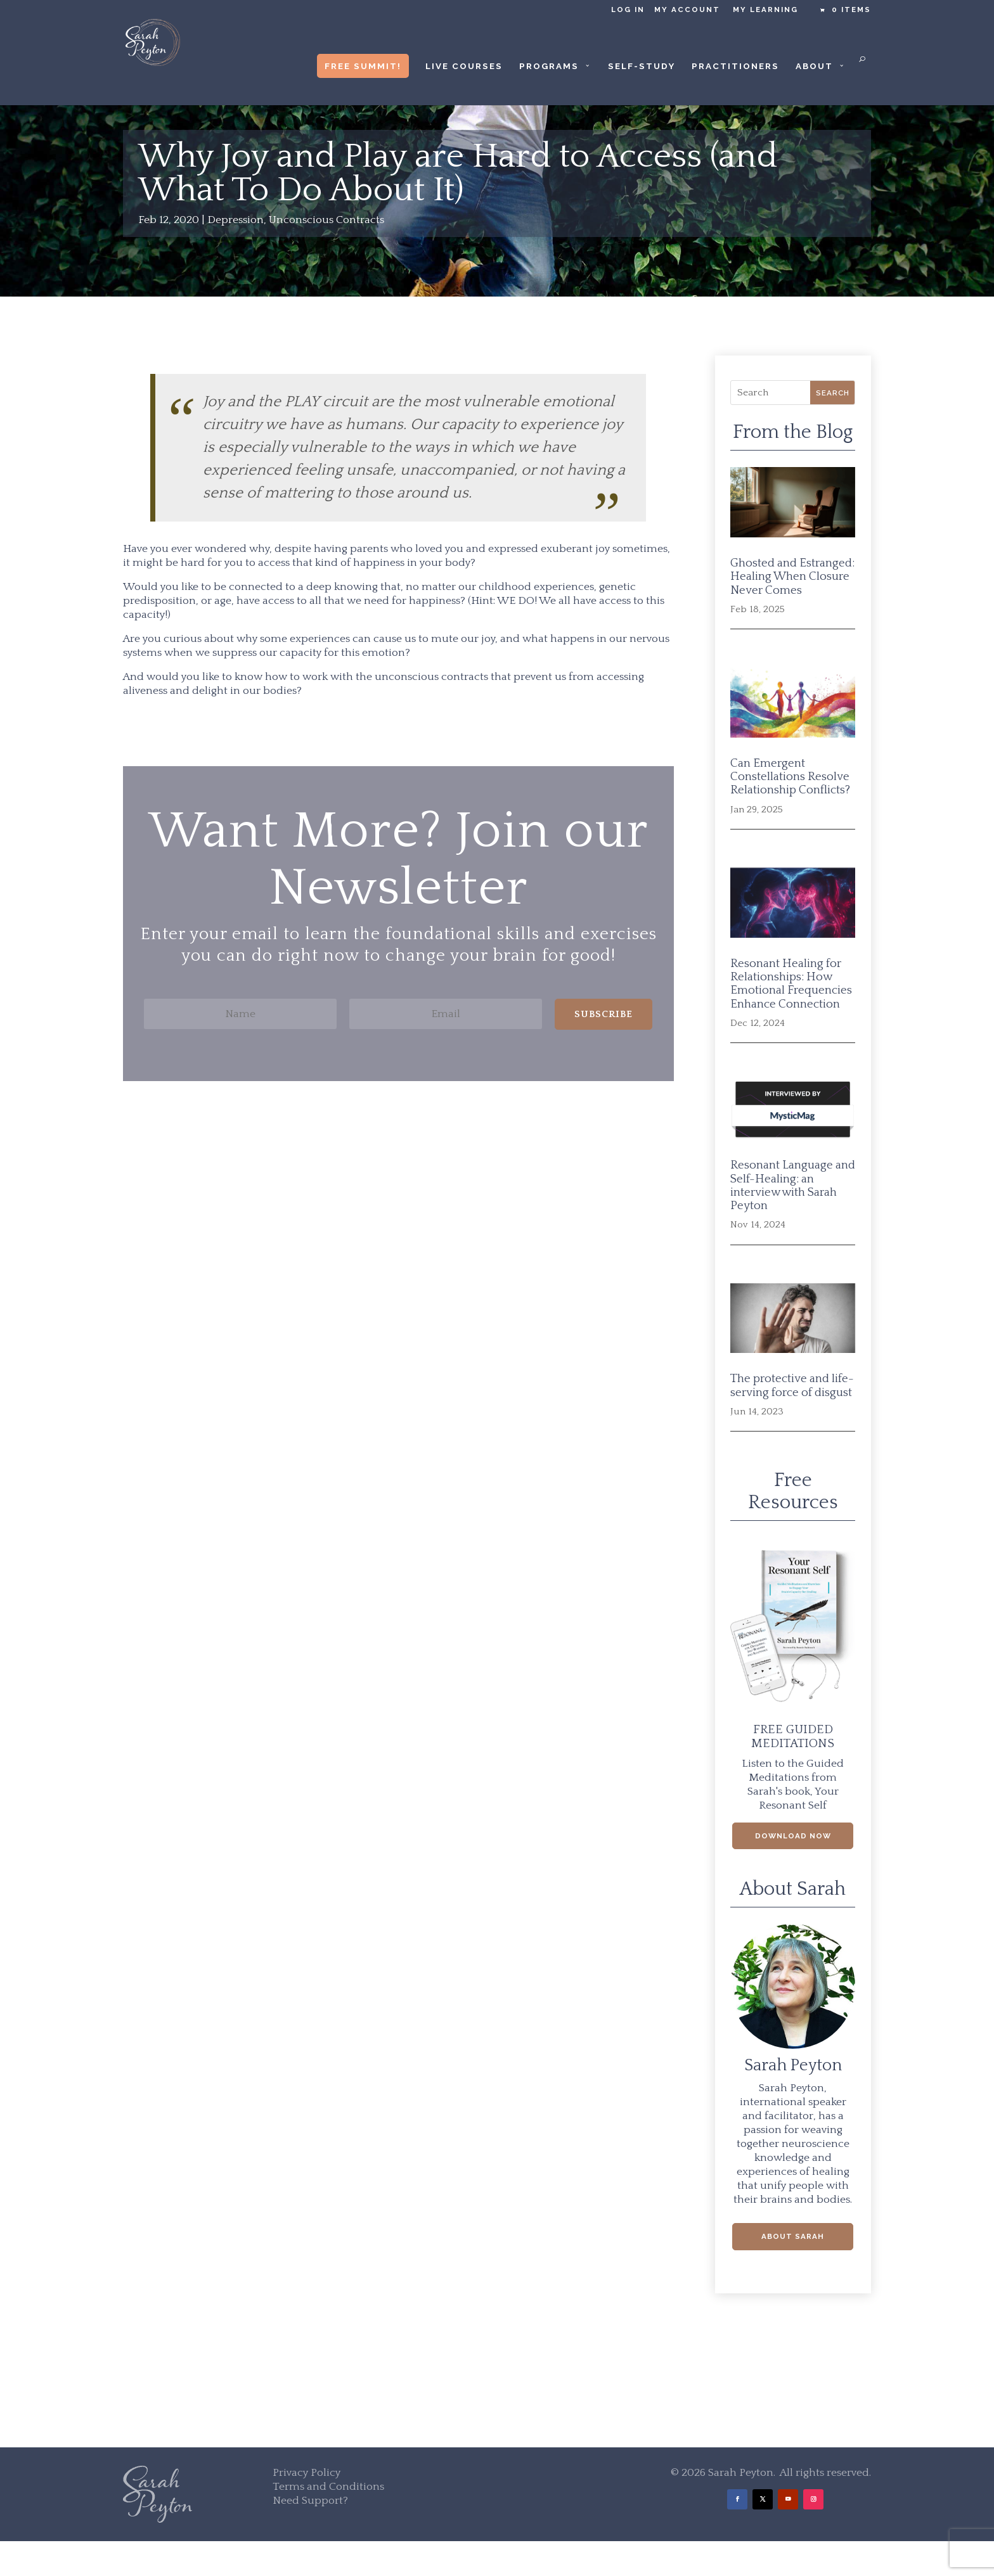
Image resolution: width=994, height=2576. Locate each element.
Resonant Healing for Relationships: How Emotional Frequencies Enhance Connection (791, 984)
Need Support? (310, 2500)
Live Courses (464, 66)
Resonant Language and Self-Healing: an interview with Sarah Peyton (792, 1185)
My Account (687, 10)
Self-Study (641, 66)
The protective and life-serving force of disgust (792, 1385)
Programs (549, 66)
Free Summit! (363, 66)
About (814, 66)
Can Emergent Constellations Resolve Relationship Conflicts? (790, 777)
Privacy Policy (306, 2472)
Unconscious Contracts (326, 220)
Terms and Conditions (328, 2486)
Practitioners (735, 66)
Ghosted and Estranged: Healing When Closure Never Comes (792, 576)
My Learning (765, 10)
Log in (628, 10)
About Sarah (792, 2236)
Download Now (793, 1835)
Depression (235, 220)
